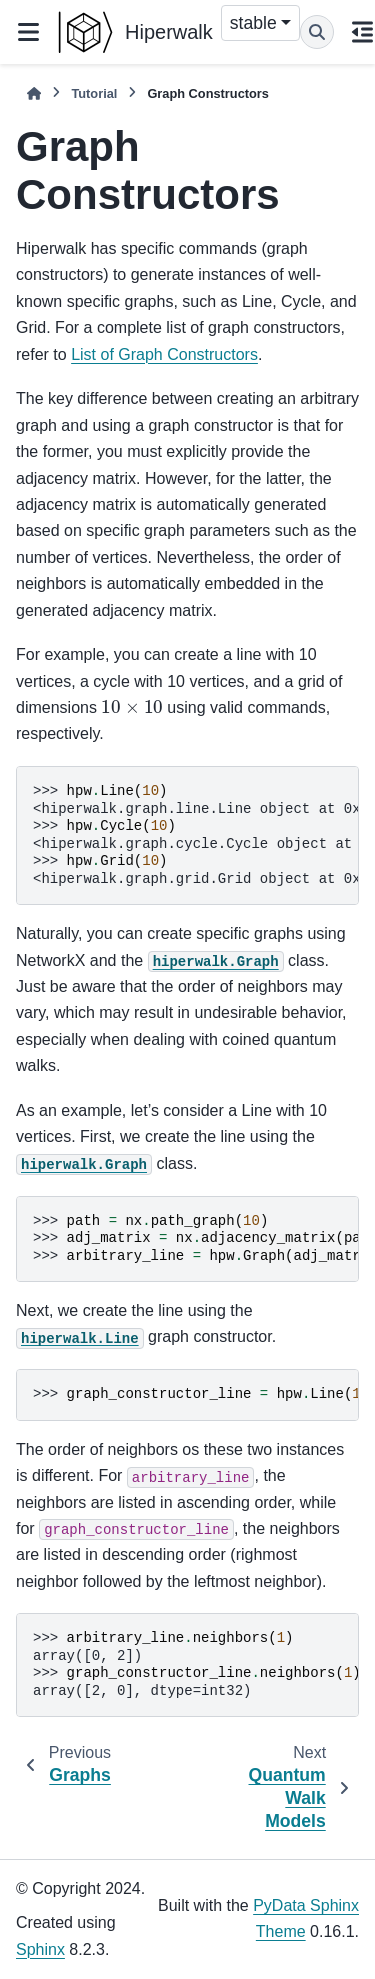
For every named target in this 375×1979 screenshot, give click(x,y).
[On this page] (362, 32)
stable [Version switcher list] (253, 23)
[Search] (317, 32)
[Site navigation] (28, 32)
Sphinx (40, 1949)
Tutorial (94, 93)
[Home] (34, 93)
